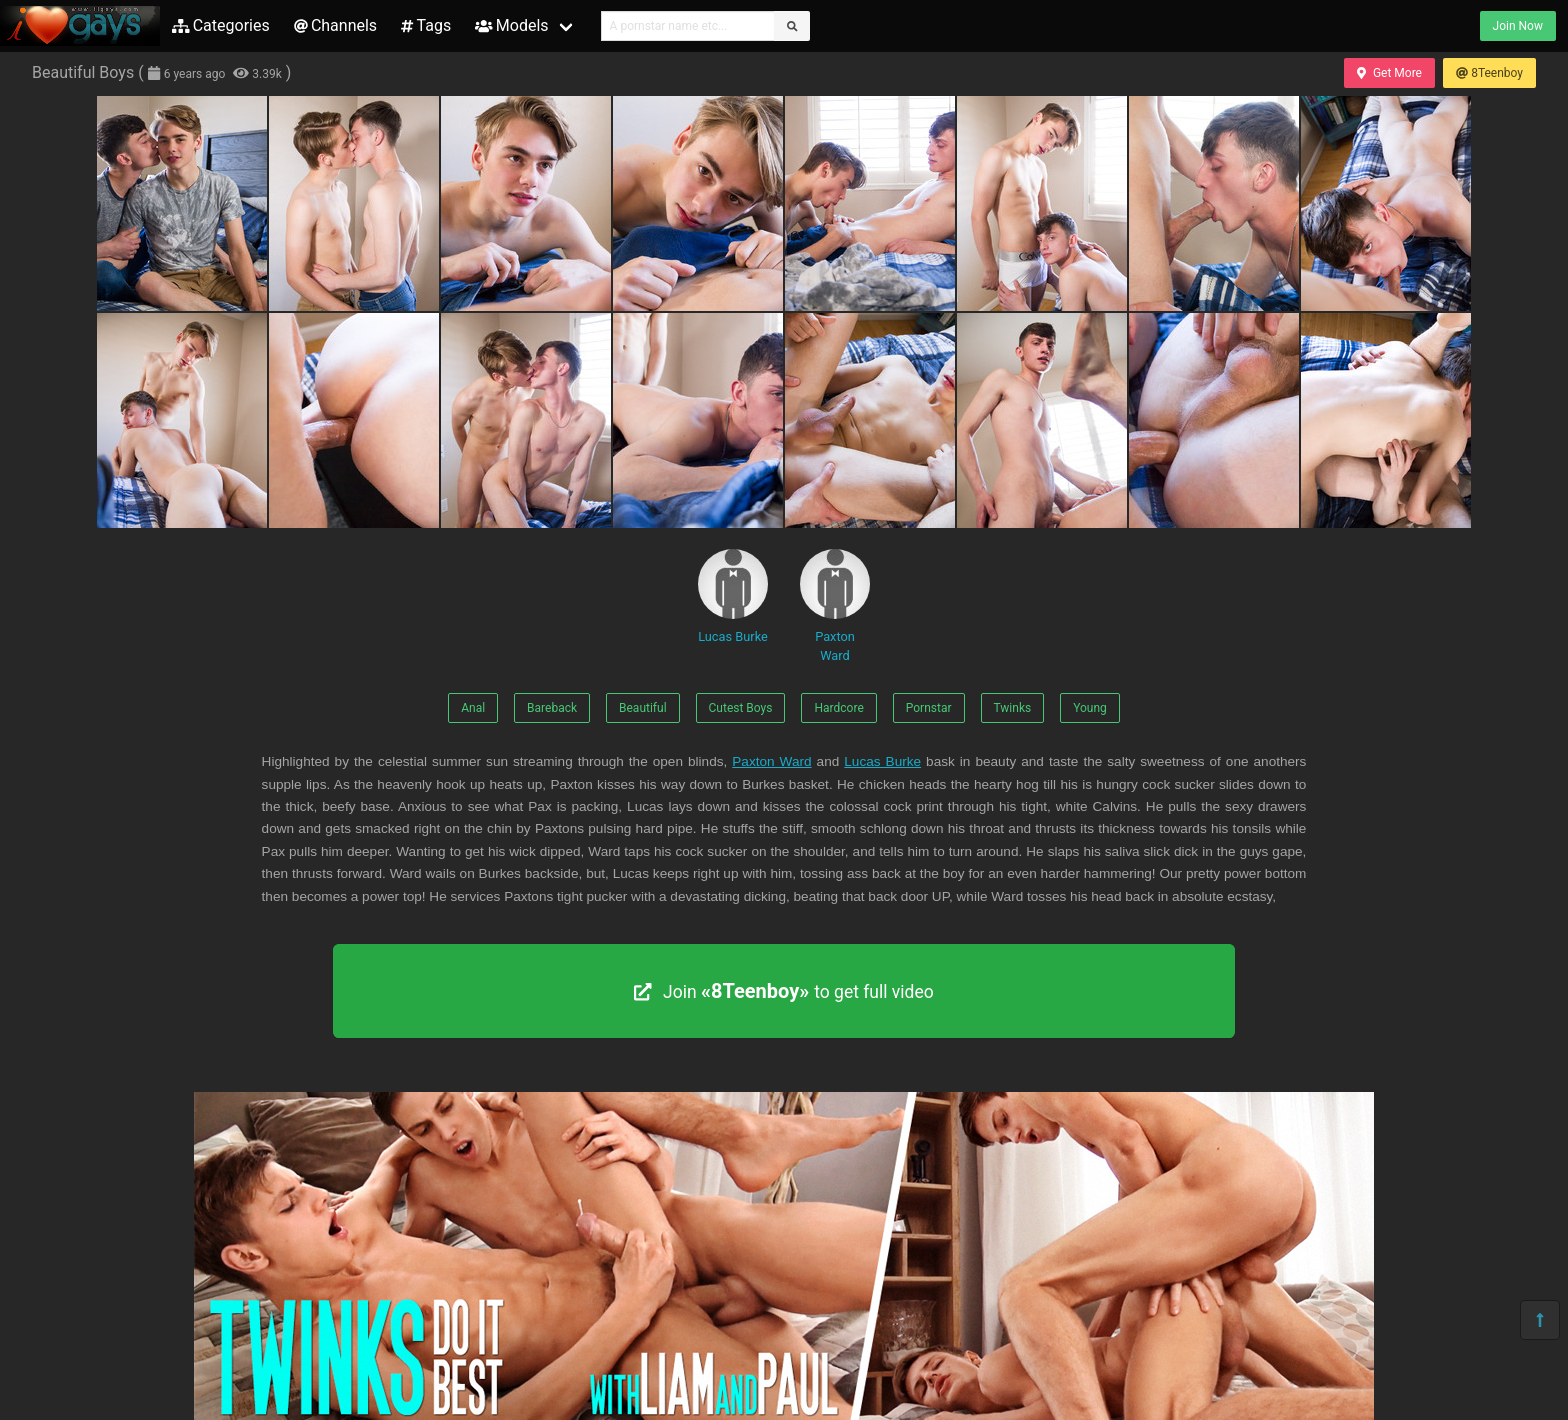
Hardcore (838, 708)
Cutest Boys (741, 708)
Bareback (552, 708)
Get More (1389, 73)
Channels (335, 25)
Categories (221, 25)
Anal (473, 708)
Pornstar (929, 708)
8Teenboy (1489, 73)
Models (511, 25)
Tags (426, 25)
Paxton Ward (835, 606)
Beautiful (643, 708)
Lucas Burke (733, 596)
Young (1090, 708)
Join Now (1518, 26)
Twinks (1013, 708)
